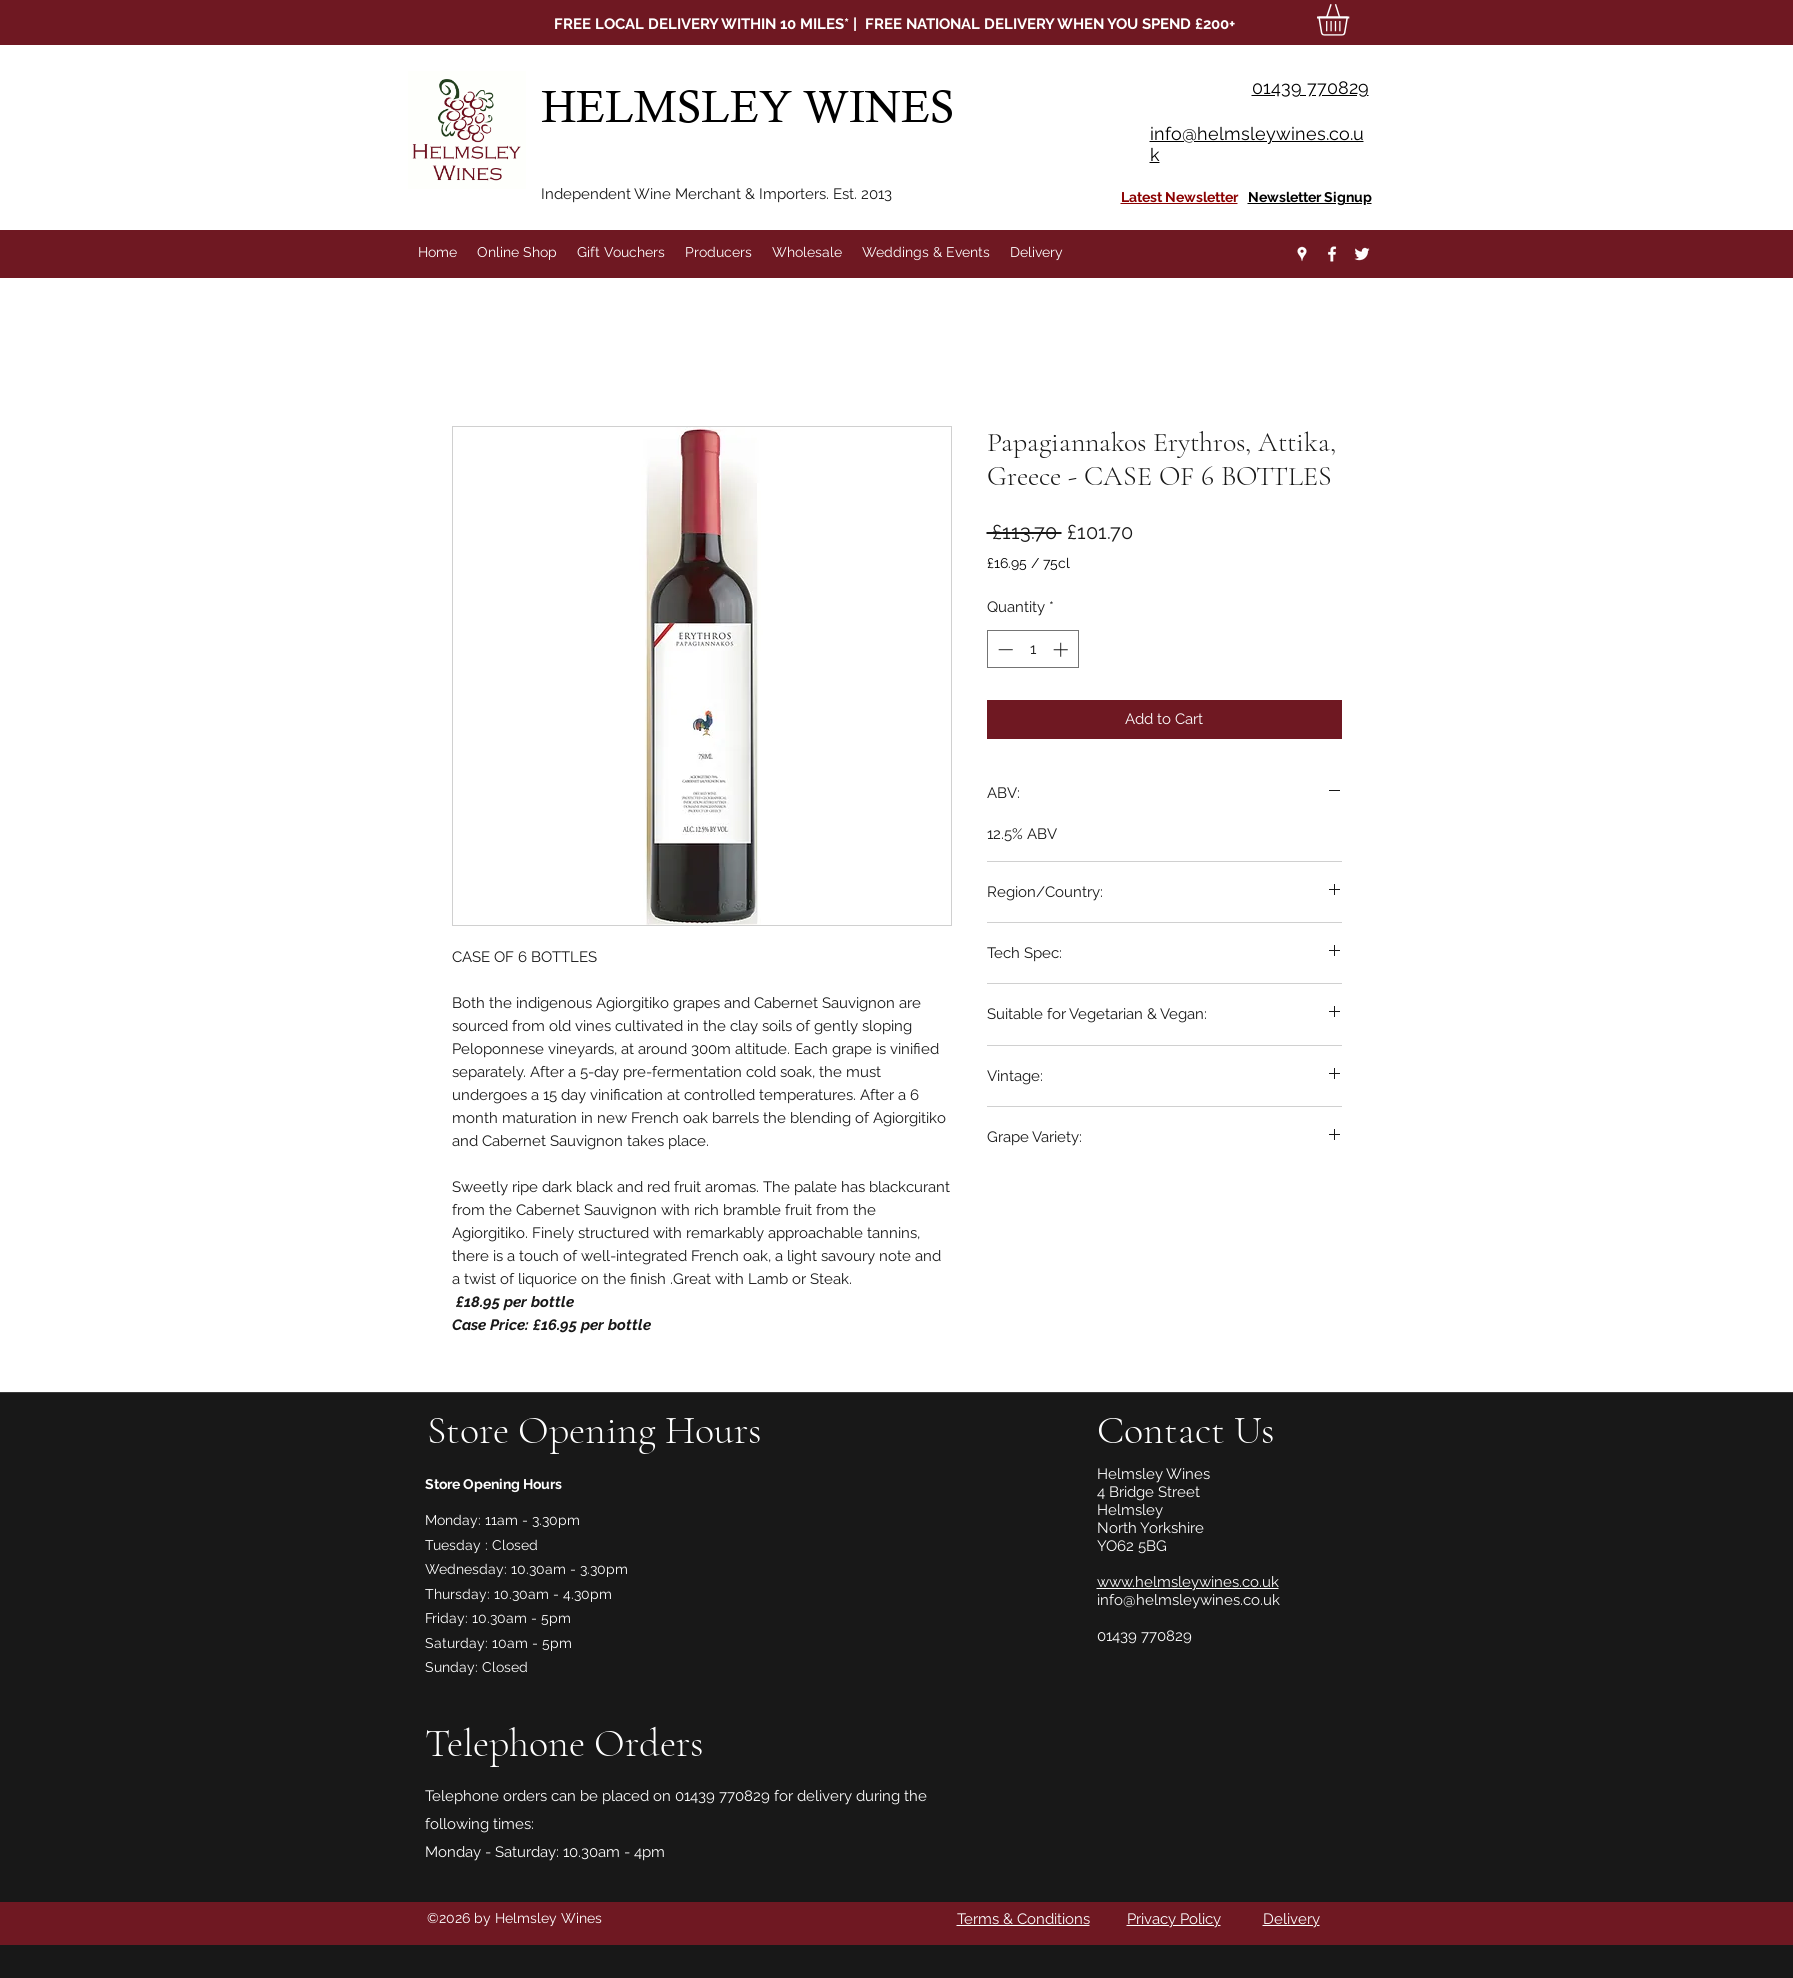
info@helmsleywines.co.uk (1188, 1600)
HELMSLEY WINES (753, 106)
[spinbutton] (1032, 649)
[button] (1351, 20)
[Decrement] (1003, 649)
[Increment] (1062, 649)
